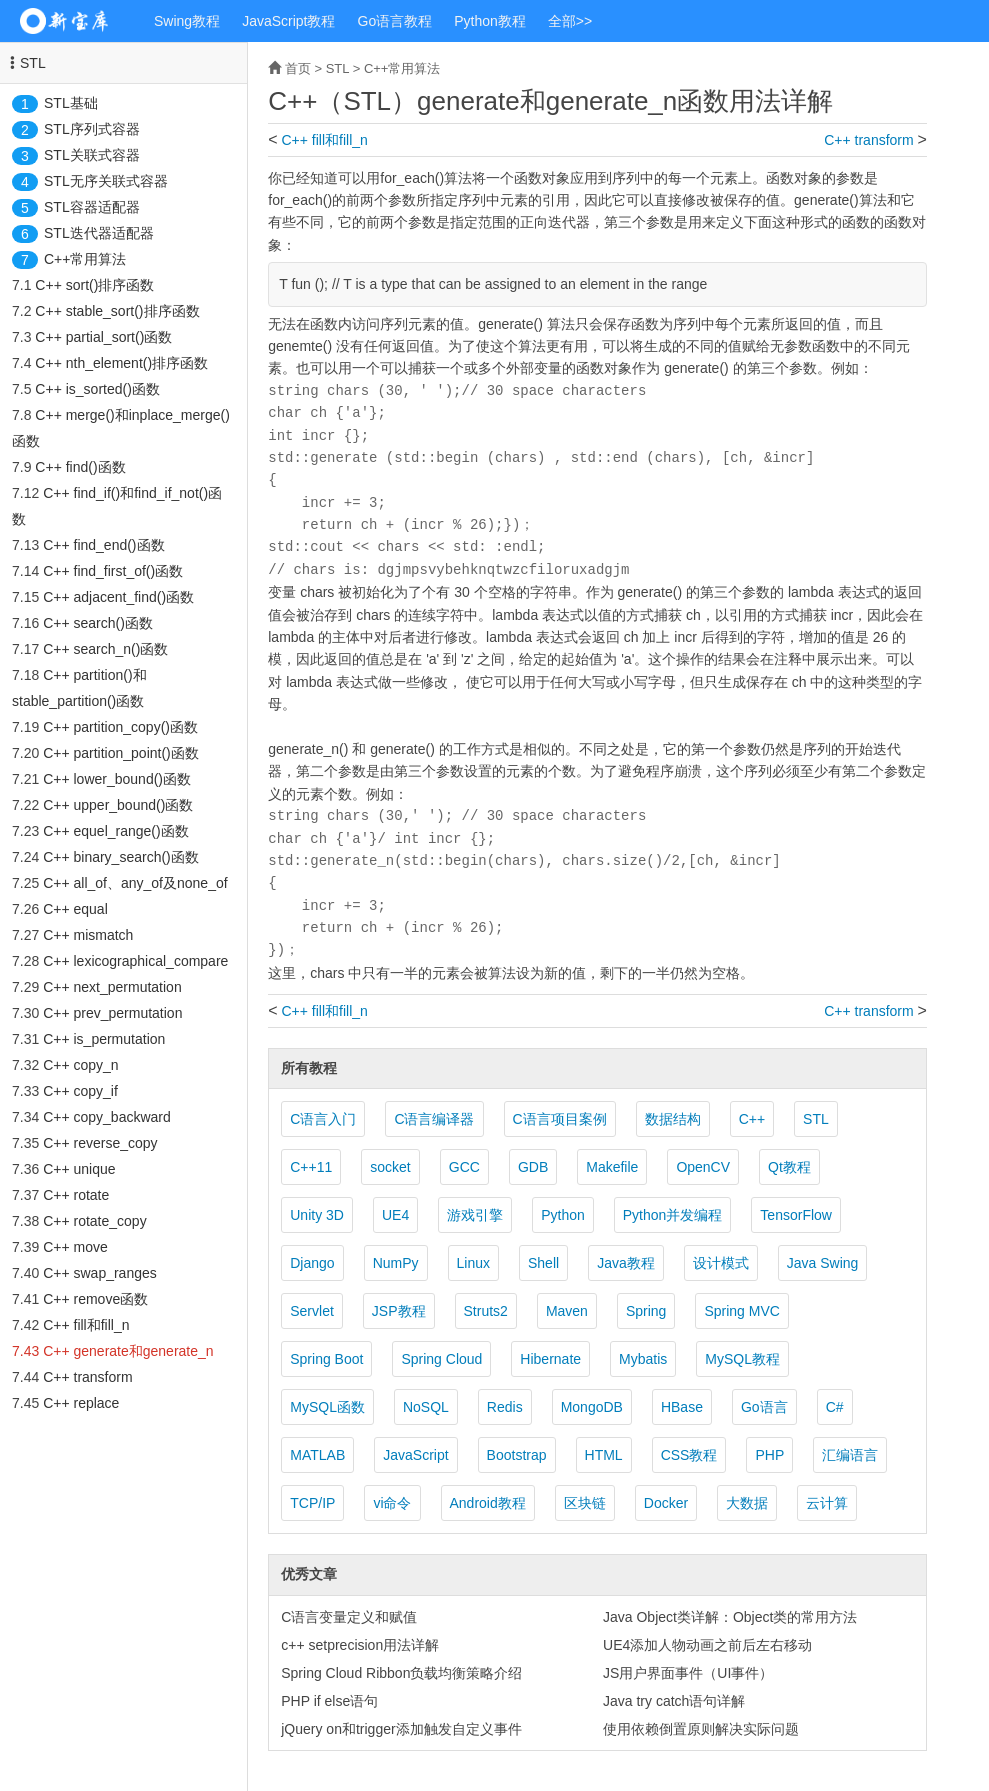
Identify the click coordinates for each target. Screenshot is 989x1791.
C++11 (311, 1167)
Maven (567, 1311)
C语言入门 (323, 1119)
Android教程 (488, 1503)
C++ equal (75, 909)
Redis (505, 1407)
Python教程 (490, 21)
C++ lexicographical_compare (135, 961)
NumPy (396, 1263)
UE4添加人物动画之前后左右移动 (707, 1645)
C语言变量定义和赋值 (349, 1617)
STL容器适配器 (92, 207)
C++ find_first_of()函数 (113, 571)
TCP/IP (312, 1503)
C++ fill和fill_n (86, 1325)
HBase (682, 1407)
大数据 (747, 1503)
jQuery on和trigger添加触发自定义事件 (401, 1729)
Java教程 (626, 1263)
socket (390, 1167)
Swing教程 (187, 21)
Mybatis (643, 1359)
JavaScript (415, 1455)
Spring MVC (741, 1311)
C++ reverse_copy (100, 1143)
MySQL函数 (327, 1407)
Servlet (312, 1311)
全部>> (570, 21)
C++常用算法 (85, 259)
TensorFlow (796, 1215)
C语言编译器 (434, 1119)
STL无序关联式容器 (106, 181)
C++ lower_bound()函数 (117, 779)
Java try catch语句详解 (674, 1701)
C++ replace (81, 1403)
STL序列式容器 (92, 129)
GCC (464, 1167)
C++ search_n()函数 (105, 649)
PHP (769, 1455)
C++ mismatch (88, 935)
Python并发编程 (673, 1215)
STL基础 (71, 103)
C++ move (75, 1247)
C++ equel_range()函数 (116, 831)
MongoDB (592, 1407)
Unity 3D (317, 1215)
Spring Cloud (441, 1359)
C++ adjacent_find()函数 (118, 597)
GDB (533, 1167)
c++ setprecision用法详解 (360, 1645)
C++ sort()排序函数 (94, 285)
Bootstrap (517, 1455)
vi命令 (392, 1503)
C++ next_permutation (112, 987)
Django (312, 1263)
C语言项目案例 (560, 1119)
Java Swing (823, 1263)
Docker (666, 1503)
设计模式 (721, 1263)
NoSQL (426, 1407)
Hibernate (550, 1359)
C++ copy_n (81, 1065)
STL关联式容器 (92, 155)
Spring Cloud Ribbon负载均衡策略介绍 (401, 1673)
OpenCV (703, 1167)
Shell (543, 1263)
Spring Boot (326, 1359)
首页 (298, 68)
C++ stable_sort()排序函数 (117, 311)
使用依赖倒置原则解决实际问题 (701, 1729)
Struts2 (486, 1311)
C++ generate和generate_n (128, 1351)
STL (33, 63)
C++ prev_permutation (112, 1013)
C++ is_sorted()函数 (97, 389)
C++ (752, 1119)
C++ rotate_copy (95, 1221)
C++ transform (87, 1377)
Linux (473, 1263)
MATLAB (317, 1455)
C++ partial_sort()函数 (103, 337)
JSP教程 (399, 1311)
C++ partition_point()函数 (121, 753)
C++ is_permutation (104, 1039)
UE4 (395, 1215)
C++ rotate (76, 1195)
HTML (604, 1455)
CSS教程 (689, 1455)
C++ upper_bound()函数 (118, 805)
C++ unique (79, 1169)
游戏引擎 (475, 1215)
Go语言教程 (395, 21)
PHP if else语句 (329, 1701)
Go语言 (764, 1407)
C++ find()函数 (80, 467)
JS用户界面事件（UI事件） (688, 1673)
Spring (646, 1311)
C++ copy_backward (107, 1117)
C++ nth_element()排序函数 (121, 363)
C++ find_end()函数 (103, 545)
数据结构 (673, 1119)
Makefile (612, 1167)
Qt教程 (789, 1167)
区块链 (585, 1503)
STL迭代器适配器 (99, 233)
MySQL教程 (742, 1359)
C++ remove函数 (95, 1299)
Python (563, 1215)
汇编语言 (850, 1455)
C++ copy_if (80, 1091)
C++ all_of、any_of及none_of (135, 883)
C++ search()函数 (98, 623)
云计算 (827, 1503)
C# (835, 1407)
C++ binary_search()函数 (121, 857)
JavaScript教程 (288, 21)
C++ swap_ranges (100, 1273)
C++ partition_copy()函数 (120, 727)
